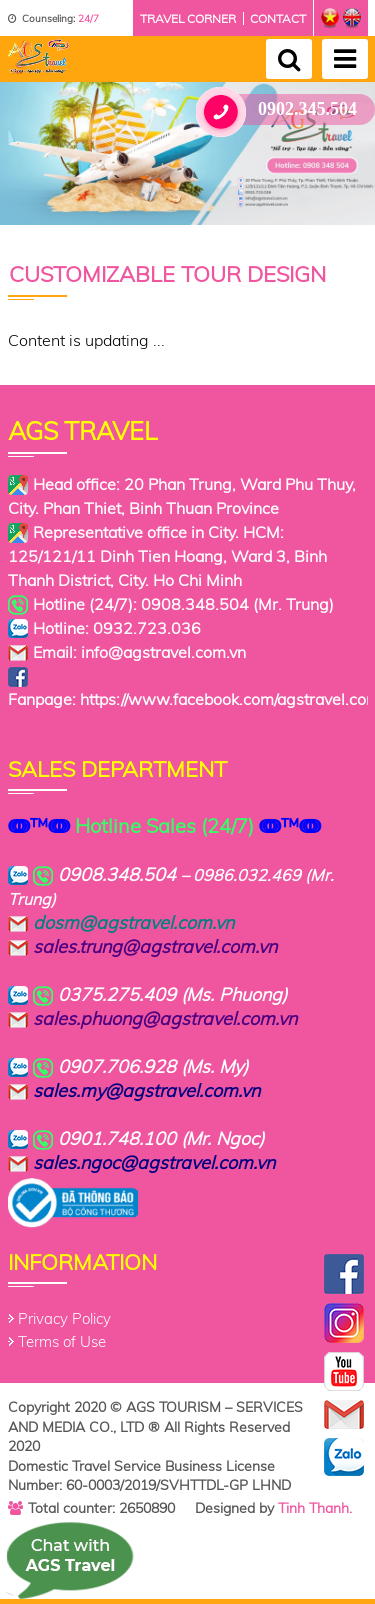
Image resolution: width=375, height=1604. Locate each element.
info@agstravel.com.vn (163, 652)
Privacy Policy (64, 1318)
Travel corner (188, 18)
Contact (278, 18)
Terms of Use (62, 1341)
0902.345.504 (284, 109)
